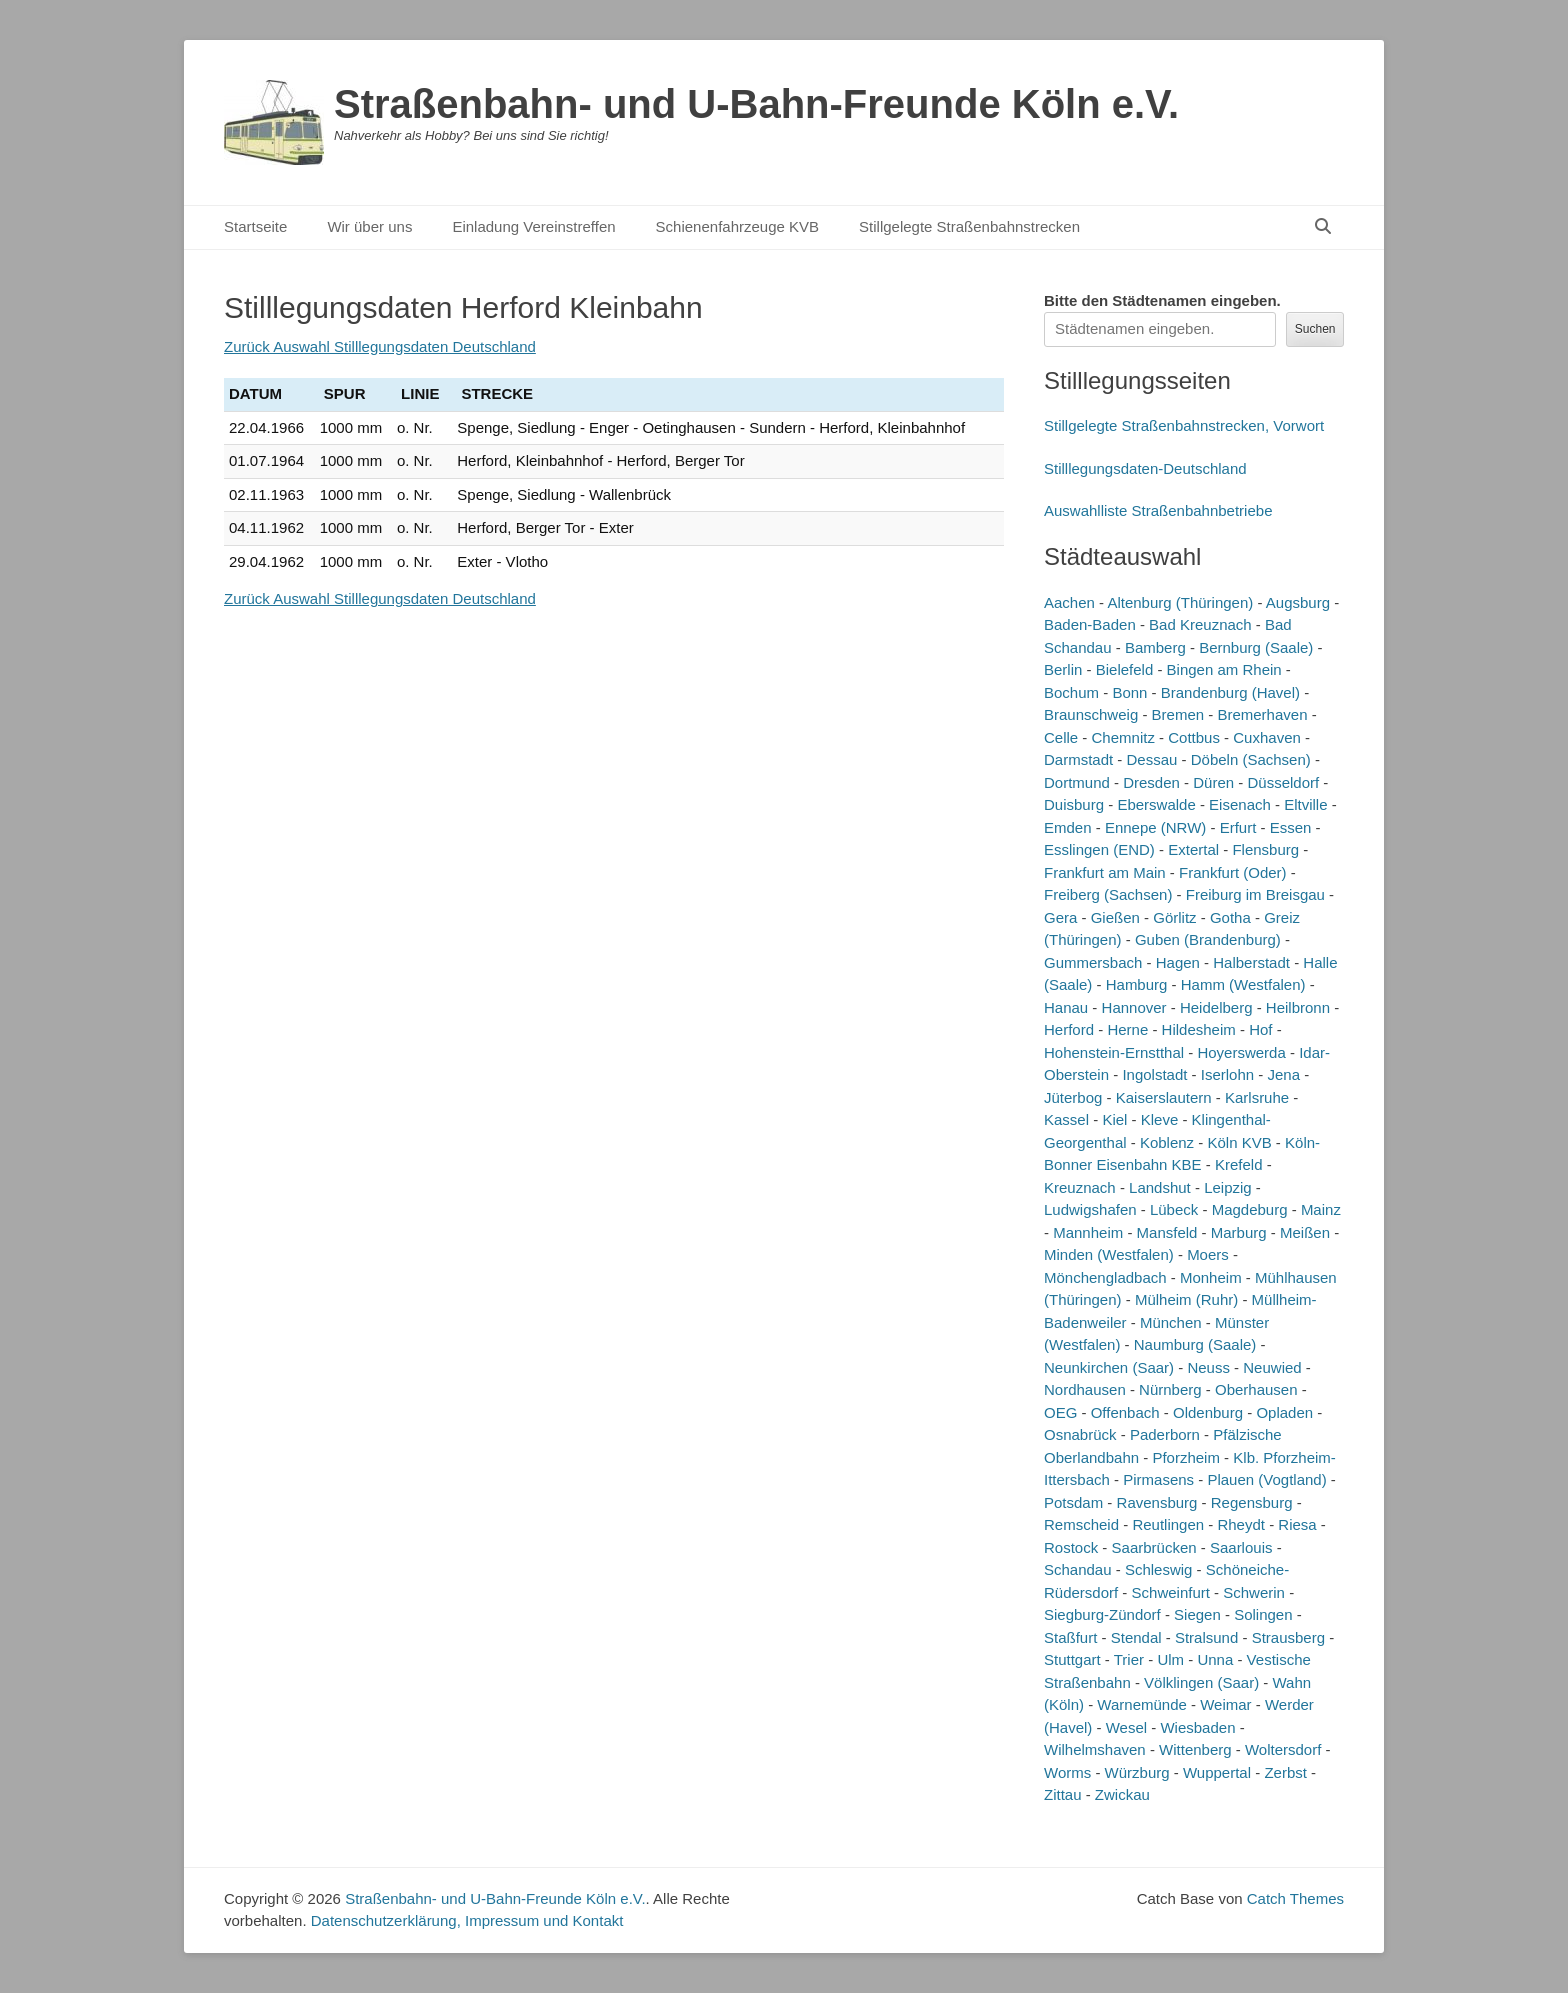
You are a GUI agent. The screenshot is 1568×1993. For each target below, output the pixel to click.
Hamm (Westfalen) (1243, 984)
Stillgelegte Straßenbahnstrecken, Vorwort (1184, 425)
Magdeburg (1250, 1209)
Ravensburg (1157, 1502)
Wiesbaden (1197, 1727)
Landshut (1160, 1187)
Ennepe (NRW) (1155, 827)
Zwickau (1122, 1794)
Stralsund (1206, 1637)
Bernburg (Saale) (1256, 647)
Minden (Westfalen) (1109, 1254)
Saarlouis (1241, 1547)
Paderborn (1165, 1434)
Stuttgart (1072, 1659)
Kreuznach (1080, 1187)
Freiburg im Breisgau (1255, 894)
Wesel (1126, 1727)
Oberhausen (1256, 1389)
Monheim (1211, 1277)
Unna (1215, 1659)
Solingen (1263, 1614)
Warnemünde (1142, 1704)
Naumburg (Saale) (1195, 1344)
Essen (1291, 827)
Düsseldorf (1283, 782)
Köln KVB (1239, 1142)
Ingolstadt (1154, 1074)
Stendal (1136, 1637)
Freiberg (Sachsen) (1108, 894)
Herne (1127, 1029)
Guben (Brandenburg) (1208, 939)
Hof (1260, 1029)
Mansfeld (1167, 1232)
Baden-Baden (1090, 624)
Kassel (1066, 1119)
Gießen (1115, 917)
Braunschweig (1091, 714)
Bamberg (1155, 647)
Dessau (1152, 759)
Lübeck (1174, 1209)
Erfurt (1238, 827)
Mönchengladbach (1105, 1277)
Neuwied (1272, 1367)
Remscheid (1081, 1524)
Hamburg (1137, 984)
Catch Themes (1295, 1898)
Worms (1067, 1772)
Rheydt (1241, 1524)
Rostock (1071, 1547)
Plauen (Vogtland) (1266, 1479)
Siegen (1197, 1614)
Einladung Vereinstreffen (533, 226)
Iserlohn (1227, 1074)
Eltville (1305, 804)
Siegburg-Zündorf (1102, 1614)
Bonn (1129, 692)
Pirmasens (1158, 1479)
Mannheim (1088, 1232)
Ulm (1170, 1659)
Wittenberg (1195, 1749)
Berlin (1063, 669)
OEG (1060, 1412)
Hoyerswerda (1241, 1052)
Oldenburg (1208, 1412)
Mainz (1321, 1209)
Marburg (1239, 1232)
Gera (1060, 917)
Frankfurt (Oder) (1233, 872)
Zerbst (1285, 1772)
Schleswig (1159, 1569)
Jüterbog (1073, 1097)
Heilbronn (1298, 1007)
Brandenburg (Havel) (1230, 692)
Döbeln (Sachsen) (1251, 759)
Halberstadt (1251, 962)
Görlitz (1174, 917)
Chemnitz (1123, 737)
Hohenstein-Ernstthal (1114, 1052)
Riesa (1297, 1524)
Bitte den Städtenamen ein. (1162, 300)
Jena (1284, 1074)
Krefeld (1239, 1164)
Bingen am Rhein (1224, 669)
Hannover (1134, 1007)
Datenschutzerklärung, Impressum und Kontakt (467, 1920)
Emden (1068, 827)
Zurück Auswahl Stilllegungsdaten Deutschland (380, 346)
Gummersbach (1093, 962)
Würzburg (1137, 1772)
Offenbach (1125, 1412)
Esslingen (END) (1099, 849)
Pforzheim (1186, 1457)
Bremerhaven (1262, 714)
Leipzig (1228, 1187)
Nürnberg (1170, 1389)
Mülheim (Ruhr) (1186, 1299)
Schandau (1078, 1569)
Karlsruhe (1257, 1097)
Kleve (1160, 1119)
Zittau (1063, 1794)
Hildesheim (1199, 1029)
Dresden (1151, 782)
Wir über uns (369, 226)
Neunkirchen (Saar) (1109, 1367)
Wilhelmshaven (1095, 1749)
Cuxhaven (1267, 737)
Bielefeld (1125, 669)
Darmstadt (1078, 759)
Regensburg (1252, 1502)
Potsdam (1073, 1502)
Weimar (1225, 1704)
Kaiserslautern (1164, 1097)
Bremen (1178, 714)
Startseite (255, 226)
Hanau (1066, 1007)
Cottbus (1194, 737)
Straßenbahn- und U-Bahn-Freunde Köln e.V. (756, 104)
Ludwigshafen (1090, 1209)
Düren (1213, 782)
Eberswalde (1156, 804)
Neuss (1208, 1367)
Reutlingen (1168, 1524)
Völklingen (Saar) (1201, 1682)
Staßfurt (1070, 1637)
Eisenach (1240, 804)
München (1171, 1322)
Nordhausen (1085, 1389)
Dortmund (1077, 782)
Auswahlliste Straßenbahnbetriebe (1158, 510)
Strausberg (1288, 1637)
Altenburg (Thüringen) (1180, 602)
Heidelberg (1216, 1007)
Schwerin (1254, 1592)
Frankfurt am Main (1105, 872)
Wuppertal (1217, 1772)
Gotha (1230, 917)
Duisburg (1074, 804)
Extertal (1193, 849)
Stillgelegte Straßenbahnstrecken (969, 226)
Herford (1069, 1029)
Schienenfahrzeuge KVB (737, 226)
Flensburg (1265, 849)
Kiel (1114, 1119)
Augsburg (1298, 602)
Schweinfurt (1171, 1592)
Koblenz (1167, 1142)
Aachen (1069, 602)
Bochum (1071, 692)
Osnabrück (1080, 1434)
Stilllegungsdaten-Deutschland (1145, 468)
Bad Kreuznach (1200, 624)
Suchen (1315, 329)
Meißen (1305, 1232)
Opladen (1284, 1412)
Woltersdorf (1283, 1749)
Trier (1129, 1659)
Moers (1208, 1254)
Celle (1061, 737)
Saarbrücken (1154, 1547)
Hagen (1178, 962)
